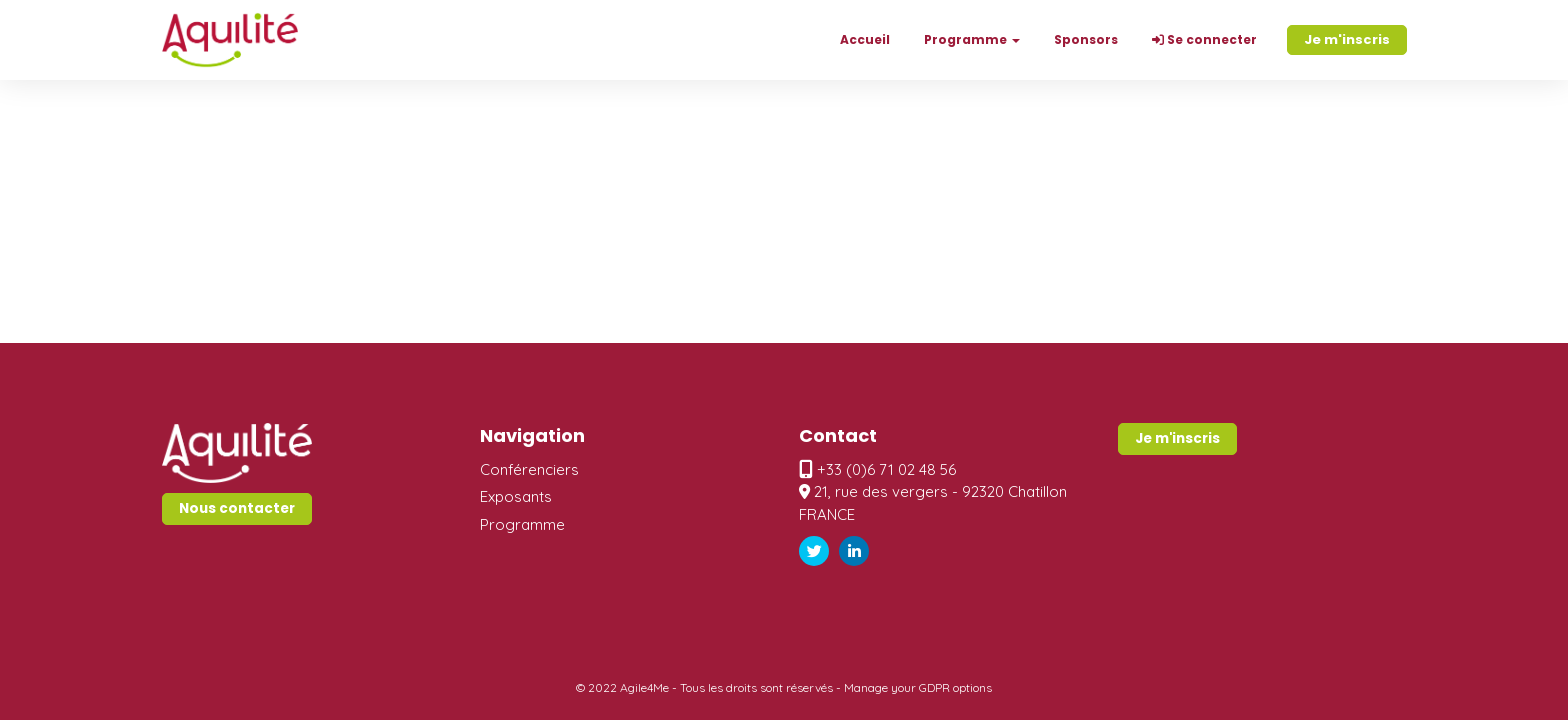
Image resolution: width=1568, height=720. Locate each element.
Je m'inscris (1347, 39)
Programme (522, 524)
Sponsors (1086, 39)
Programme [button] (972, 39)
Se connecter (1204, 39)
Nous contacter (237, 508)
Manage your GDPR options (918, 687)
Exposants (516, 496)
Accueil (865, 39)
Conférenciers (529, 469)
